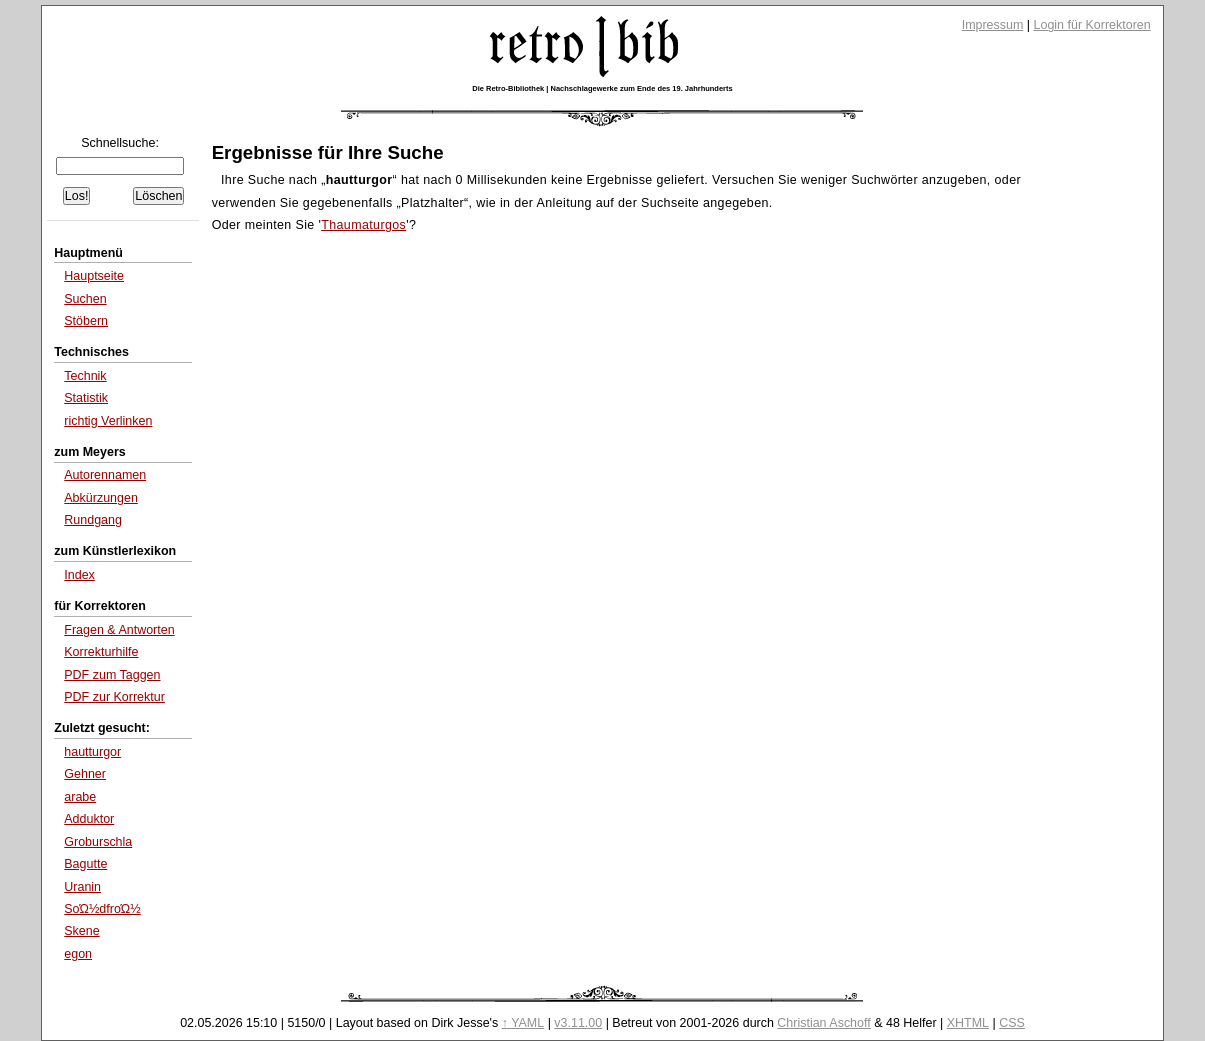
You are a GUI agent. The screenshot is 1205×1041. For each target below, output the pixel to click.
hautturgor (92, 752)
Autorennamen (105, 475)
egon (78, 954)
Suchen (85, 299)
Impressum (993, 25)
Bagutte (85, 864)
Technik (85, 376)
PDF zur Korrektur (114, 697)
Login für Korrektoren (1092, 25)
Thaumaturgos (363, 225)
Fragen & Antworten (119, 630)
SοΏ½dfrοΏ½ (102, 909)
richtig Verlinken (108, 421)
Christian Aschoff (823, 1023)
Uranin (82, 887)
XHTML (968, 1023)
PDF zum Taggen (112, 675)
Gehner (85, 774)
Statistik (86, 398)
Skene (81, 931)
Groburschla (98, 842)
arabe (80, 797)
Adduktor (89, 819)
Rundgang (93, 520)
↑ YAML (523, 1023)
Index (79, 575)
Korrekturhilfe (101, 652)
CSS (1012, 1023)
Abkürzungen (101, 498)
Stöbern (86, 321)
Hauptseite (94, 276)
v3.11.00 (578, 1023)
